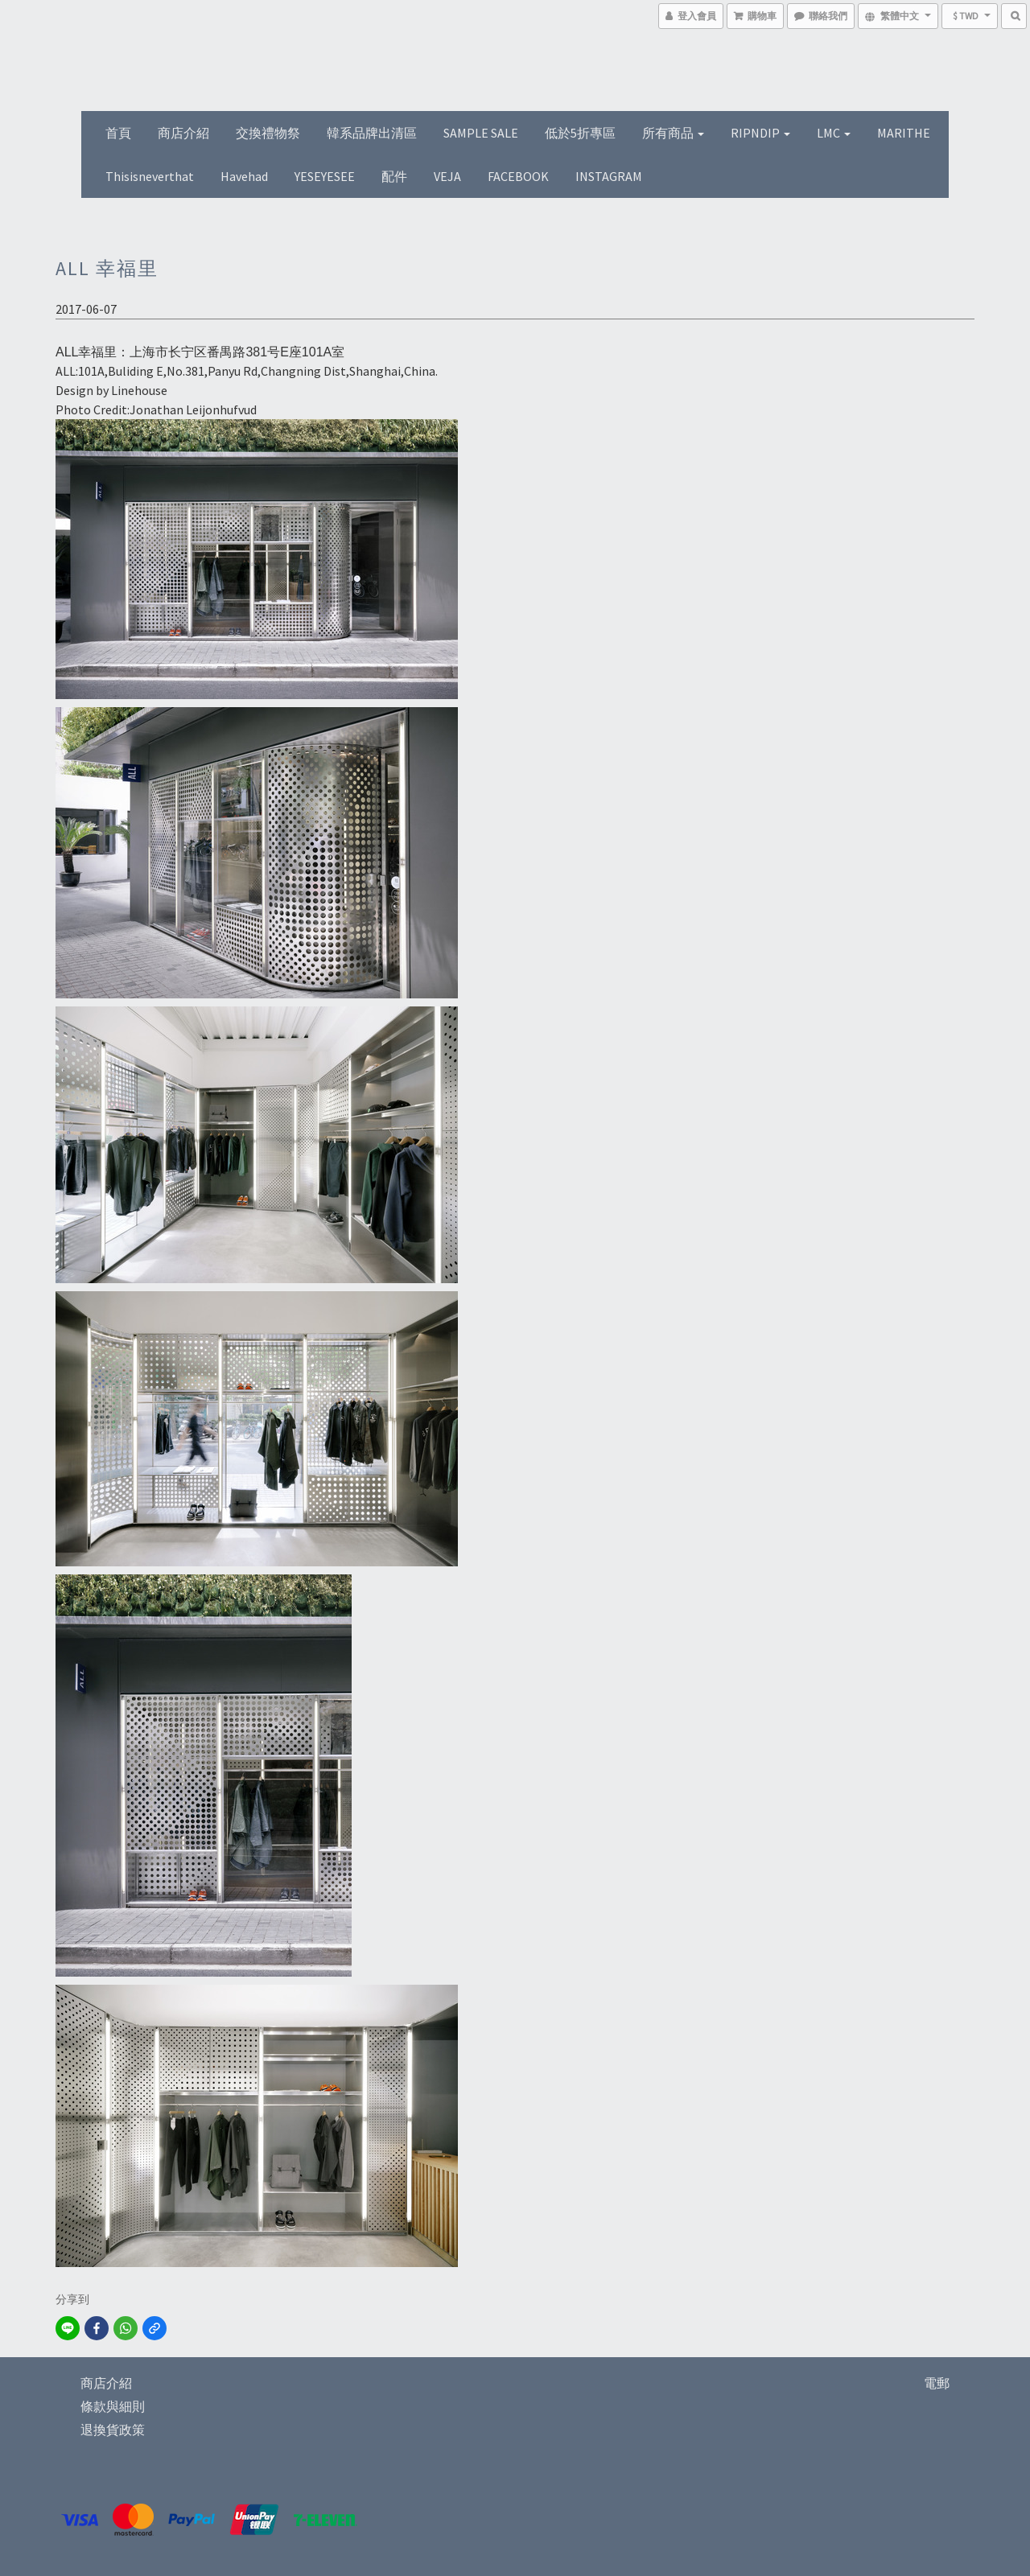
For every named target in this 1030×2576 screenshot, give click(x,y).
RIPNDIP (760, 133)
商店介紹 (183, 133)
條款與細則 (112, 2406)
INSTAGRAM (608, 176)
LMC (834, 133)
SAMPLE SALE (480, 133)
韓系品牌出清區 (372, 133)
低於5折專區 (580, 133)
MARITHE (903, 133)
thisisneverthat (149, 176)
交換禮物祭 (268, 133)
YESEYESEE (325, 176)
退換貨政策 (112, 2430)
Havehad (244, 176)
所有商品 (673, 133)
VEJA (447, 176)
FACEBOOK (518, 176)
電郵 (937, 2383)
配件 (394, 176)
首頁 (118, 133)
